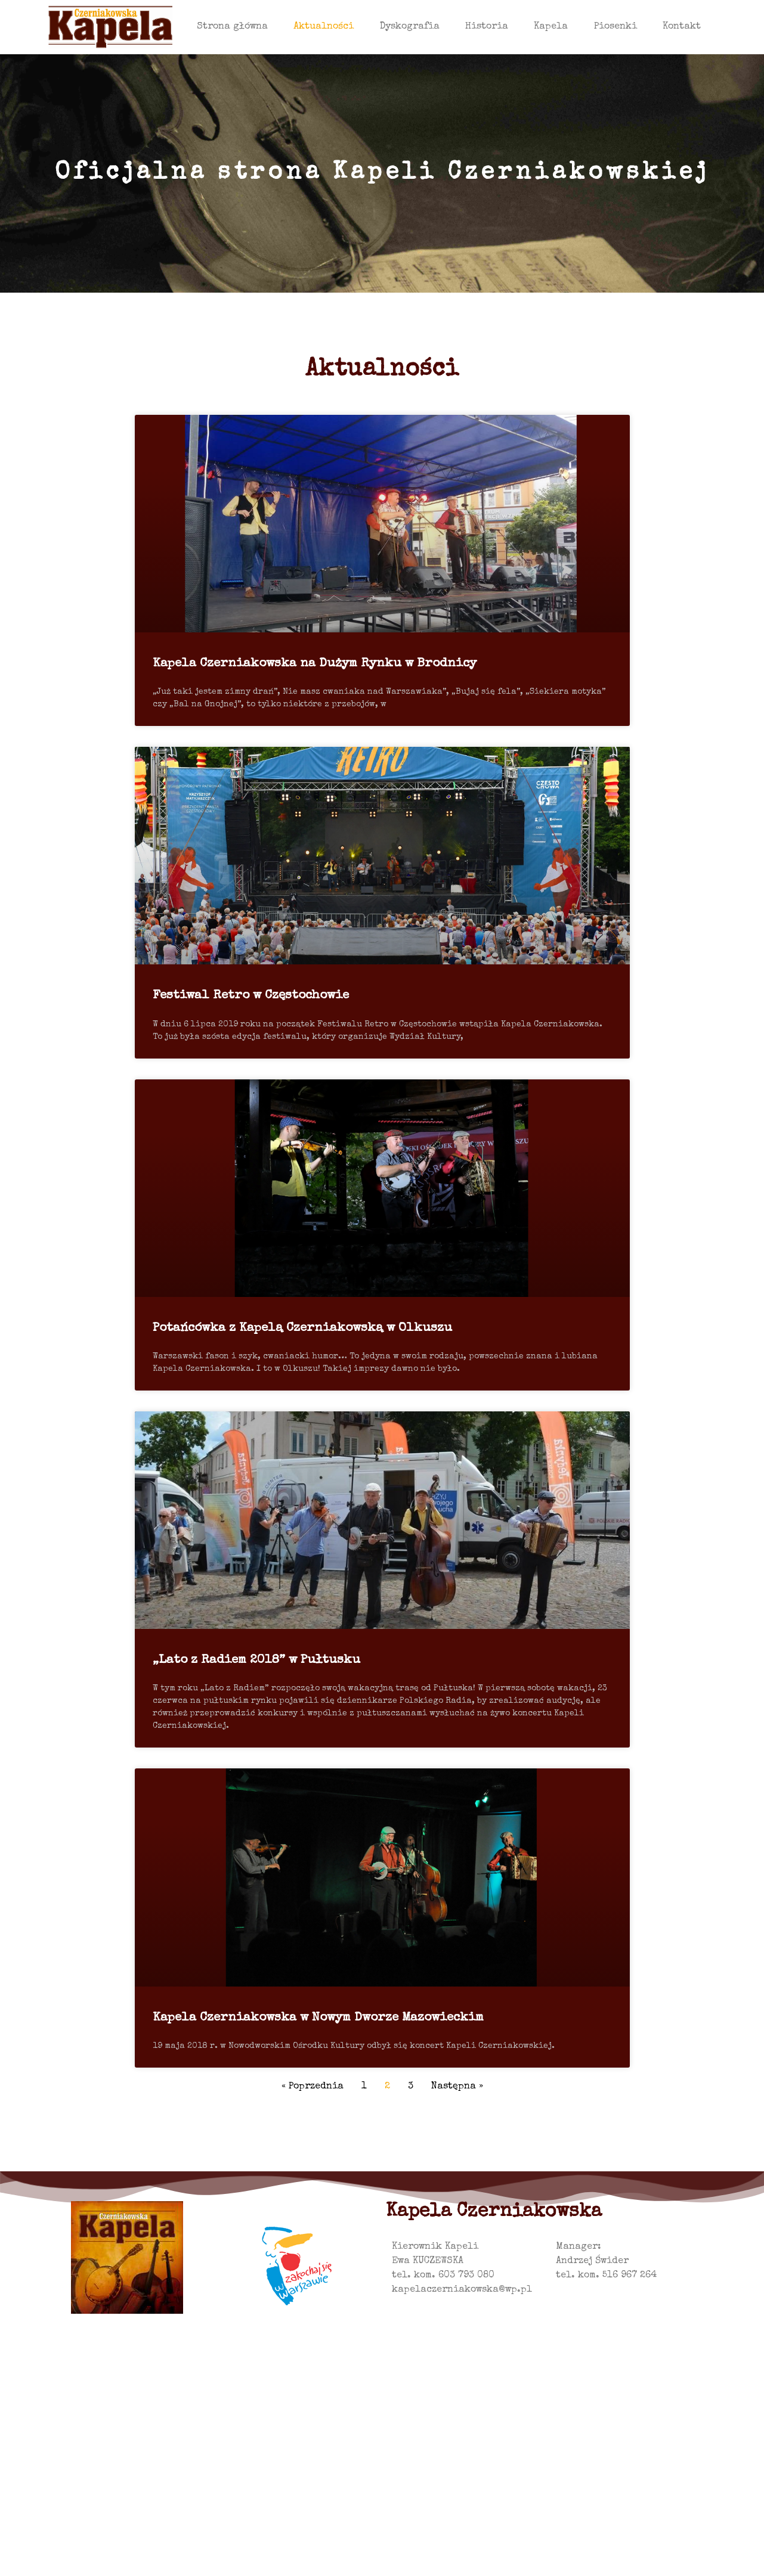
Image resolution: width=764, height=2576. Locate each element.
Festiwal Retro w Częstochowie (251, 995)
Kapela (551, 27)
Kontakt (682, 27)
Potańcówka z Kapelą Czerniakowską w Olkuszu (302, 1328)
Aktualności (323, 27)
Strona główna (232, 27)
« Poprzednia (313, 2086)
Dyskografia (410, 27)
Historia (486, 27)
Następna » (457, 2086)
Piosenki (615, 27)
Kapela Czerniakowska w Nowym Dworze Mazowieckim (318, 2018)
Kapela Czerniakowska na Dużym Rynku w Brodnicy (315, 663)
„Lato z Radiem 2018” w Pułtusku (256, 1660)
